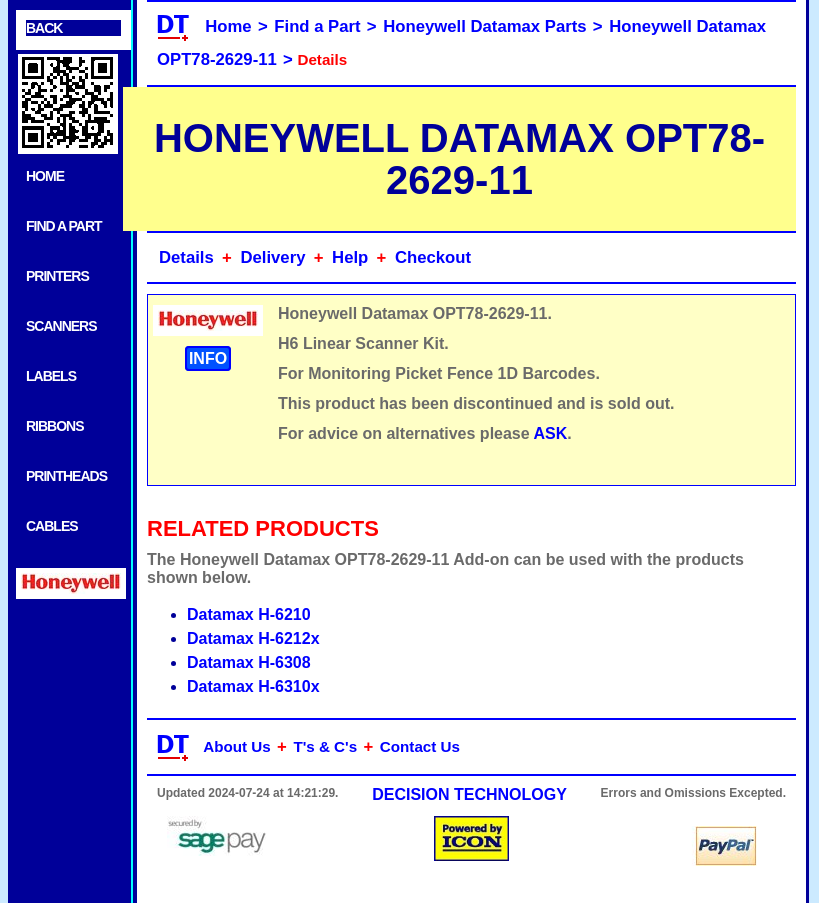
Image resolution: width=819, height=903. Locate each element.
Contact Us (420, 746)
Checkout (433, 257)
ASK (551, 433)
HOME (45, 176)
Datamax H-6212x (253, 638)
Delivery (272, 257)
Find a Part (317, 26)
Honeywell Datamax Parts (484, 26)
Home (228, 26)
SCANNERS (61, 326)
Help (350, 257)
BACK (44, 28)
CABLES (52, 526)
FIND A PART (64, 226)
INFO (208, 358)
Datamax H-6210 (249, 614)
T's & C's (325, 746)
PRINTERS (57, 276)
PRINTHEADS (66, 476)
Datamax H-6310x (253, 686)
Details (186, 257)
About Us (237, 746)
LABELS (51, 376)
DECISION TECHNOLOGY (469, 794)
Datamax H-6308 (249, 662)
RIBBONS (55, 426)
